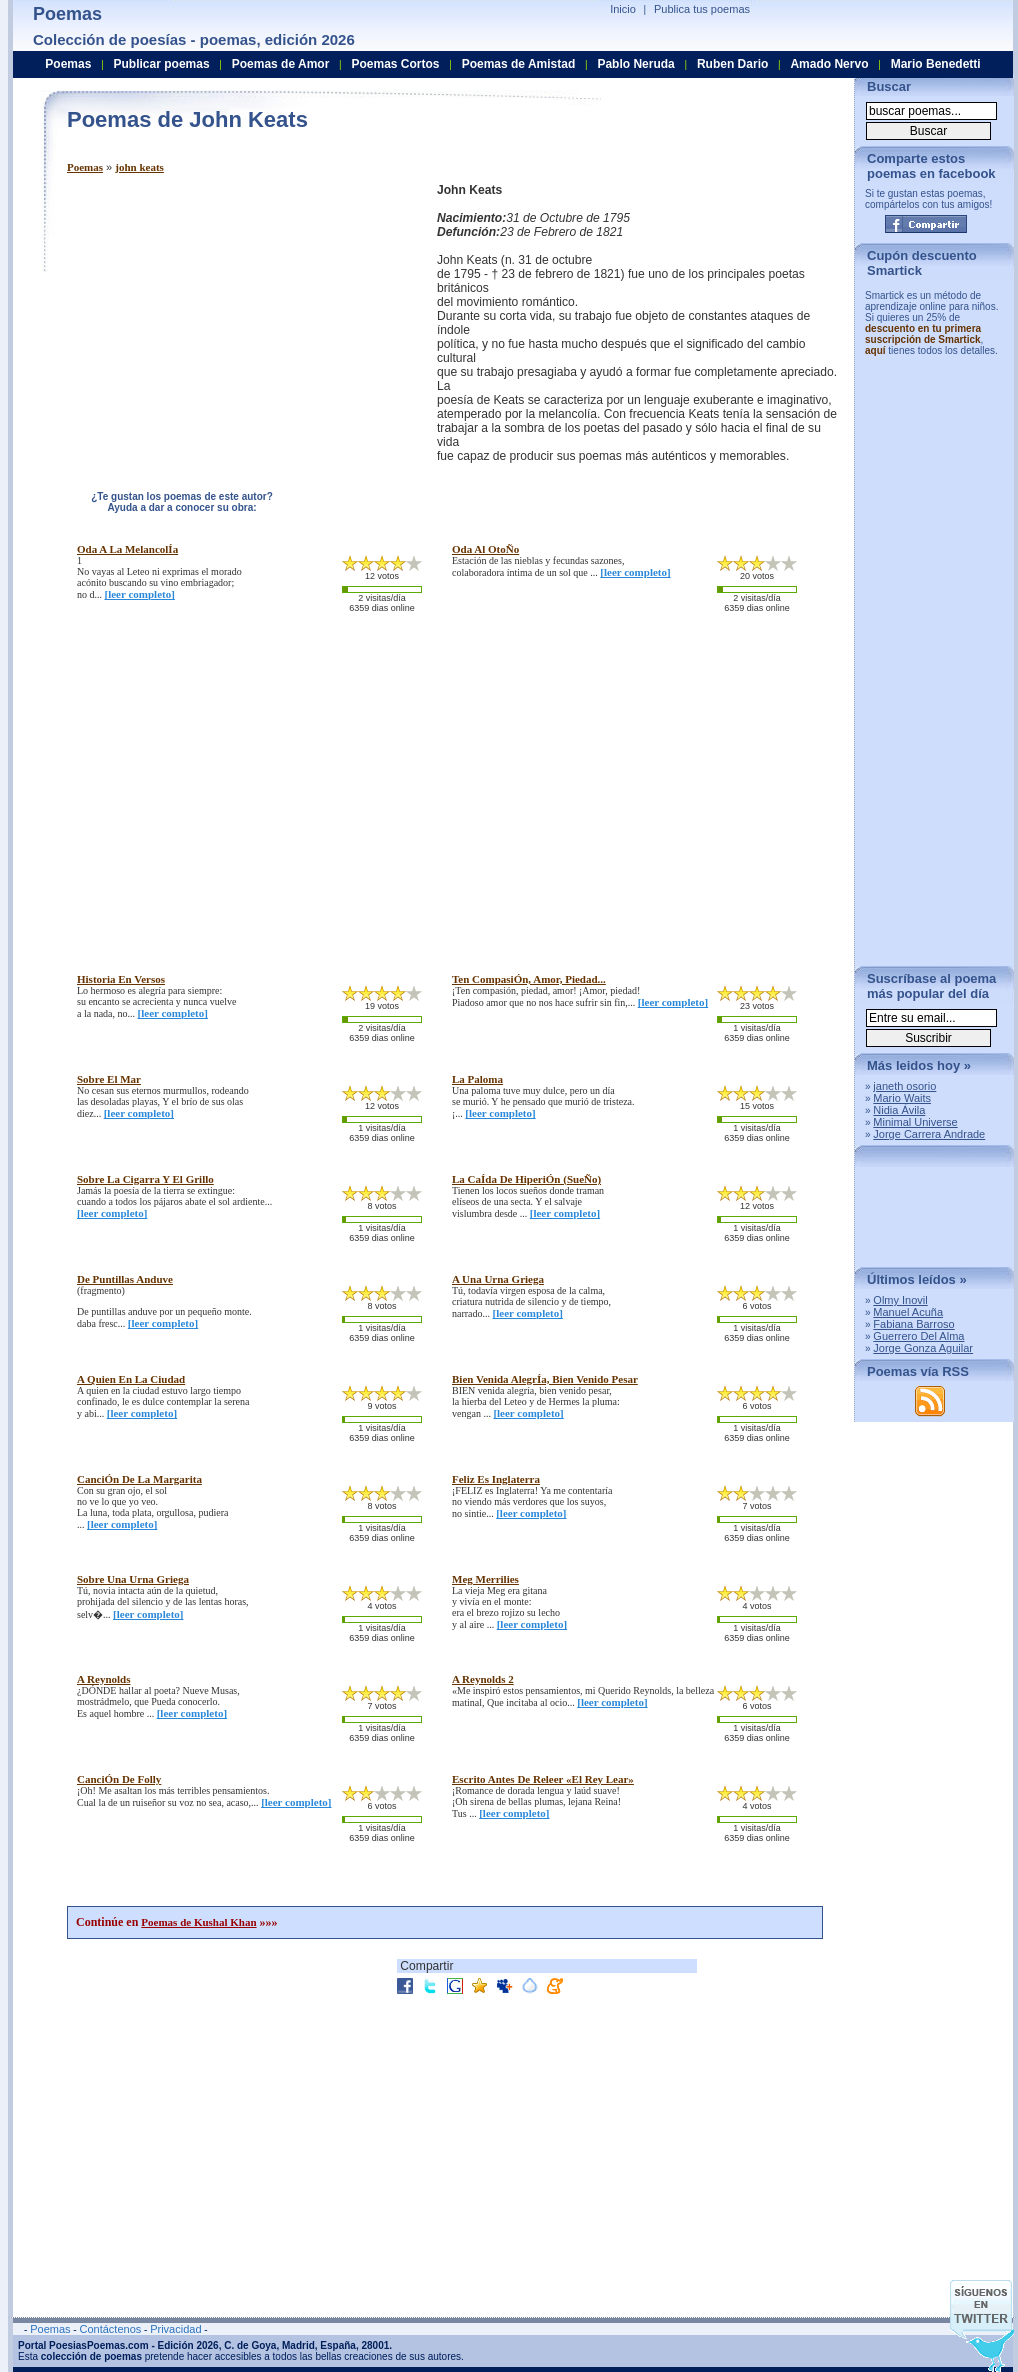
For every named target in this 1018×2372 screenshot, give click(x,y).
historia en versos (121, 979)
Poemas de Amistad (519, 64)
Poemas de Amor (281, 64)
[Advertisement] (235, 323)
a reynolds (104, 1679)
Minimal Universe (915, 1122)
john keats (139, 167)
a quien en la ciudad (131, 1379)
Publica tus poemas (702, 9)
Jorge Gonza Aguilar (923, 1348)
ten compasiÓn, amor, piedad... (529, 979)
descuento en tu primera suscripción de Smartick (923, 334)
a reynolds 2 (483, 1679)
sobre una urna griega (133, 1579)
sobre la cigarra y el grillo (145, 1179)
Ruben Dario (732, 64)
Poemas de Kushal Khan (198, 1922)
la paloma (477, 1079)
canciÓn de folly (119, 1779)
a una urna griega (498, 1279)
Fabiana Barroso (913, 1324)
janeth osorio (904, 1086)
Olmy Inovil (900, 1300)
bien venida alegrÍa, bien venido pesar (545, 1379)
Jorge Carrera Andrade (929, 1134)
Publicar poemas (162, 64)
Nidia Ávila (899, 1110)
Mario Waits (902, 1098)
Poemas (85, 167)
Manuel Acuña (908, 1312)
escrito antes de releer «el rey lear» (543, 1779)
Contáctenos (110, 2329)
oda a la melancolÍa (127, 549)
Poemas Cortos (395, 64)
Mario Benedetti (936, 64)
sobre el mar (109, 1079)
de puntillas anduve (125, 1279)
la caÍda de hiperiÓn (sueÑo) (526, 1179)
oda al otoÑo (485, 549)
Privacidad (175, 2329)
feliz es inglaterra (496, 1479)
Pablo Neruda (635, 64)
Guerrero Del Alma (918, 1336)
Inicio (623, 9)
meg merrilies (485, 1579)
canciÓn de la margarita (139, 1479)
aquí (875, 350)
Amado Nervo (829, 64)
